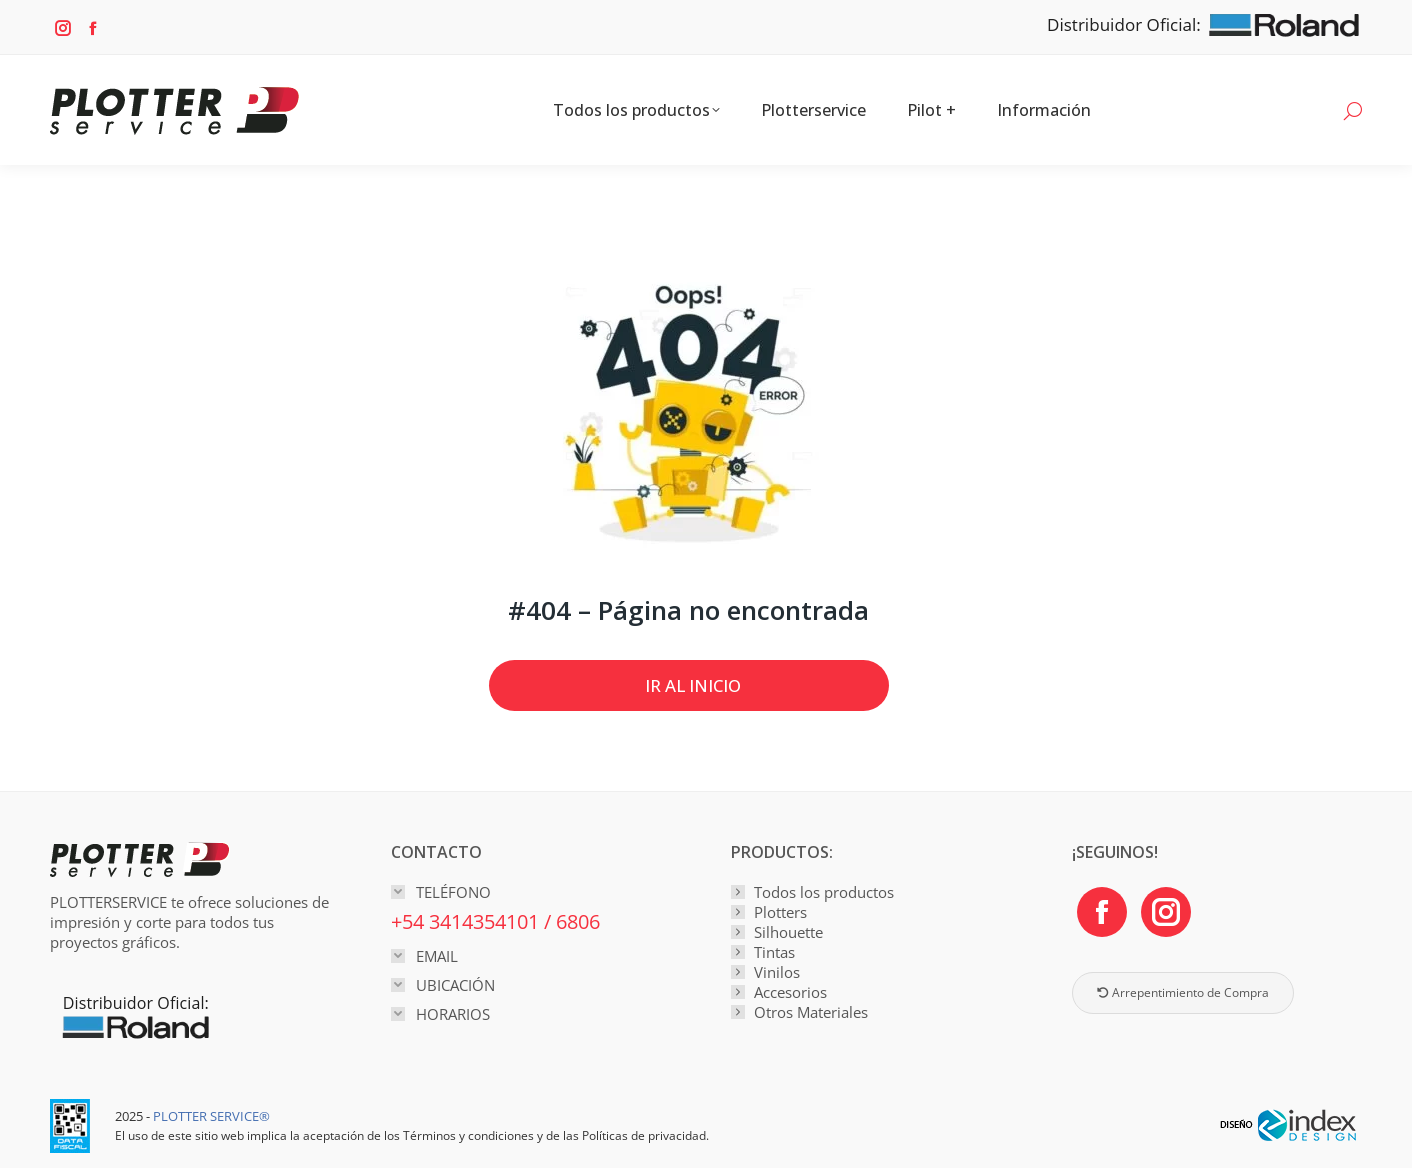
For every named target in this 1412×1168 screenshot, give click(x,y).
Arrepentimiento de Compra (1183, 992)
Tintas (774, 952)
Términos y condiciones (468, 1135)
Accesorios (790, 992)
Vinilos (777, 972)
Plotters (780, 912)
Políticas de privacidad (644, 1135)
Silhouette (788, 932)
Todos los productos (824, 892)
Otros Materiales (811, 1012)
